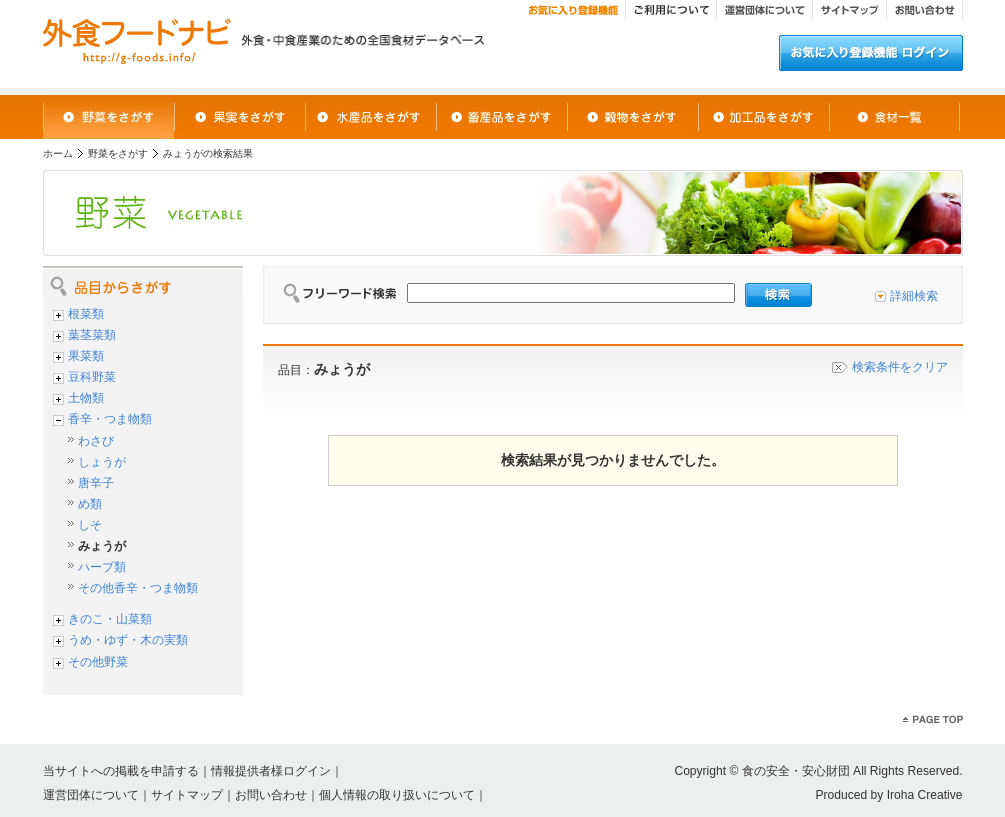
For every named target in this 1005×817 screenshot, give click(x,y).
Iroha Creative (925, 795)
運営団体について (91, 795)
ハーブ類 (102, 567)
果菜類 (86, 356)
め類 (90, 504)
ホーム (58, 153)
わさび (96, 441)
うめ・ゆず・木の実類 (128, 640)
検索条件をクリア (900, 367)
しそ (90, 525)
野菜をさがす (118, 153)
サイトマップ (187, 795)
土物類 (86, 398)
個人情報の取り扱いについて (397, 795)
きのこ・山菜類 (110, 619)
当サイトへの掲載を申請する (121, 771)
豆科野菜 (92, 377)
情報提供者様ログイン (271, 771)
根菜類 (86, 314)
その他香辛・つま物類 (138, 588)
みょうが (102, 546)
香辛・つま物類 (110, 419)
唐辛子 (96, 483)
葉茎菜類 (92, 335)
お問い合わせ (271, 795)
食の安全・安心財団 (796, 771)
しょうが (102, 462)
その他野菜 (98, 662)
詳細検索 (914, 296)
